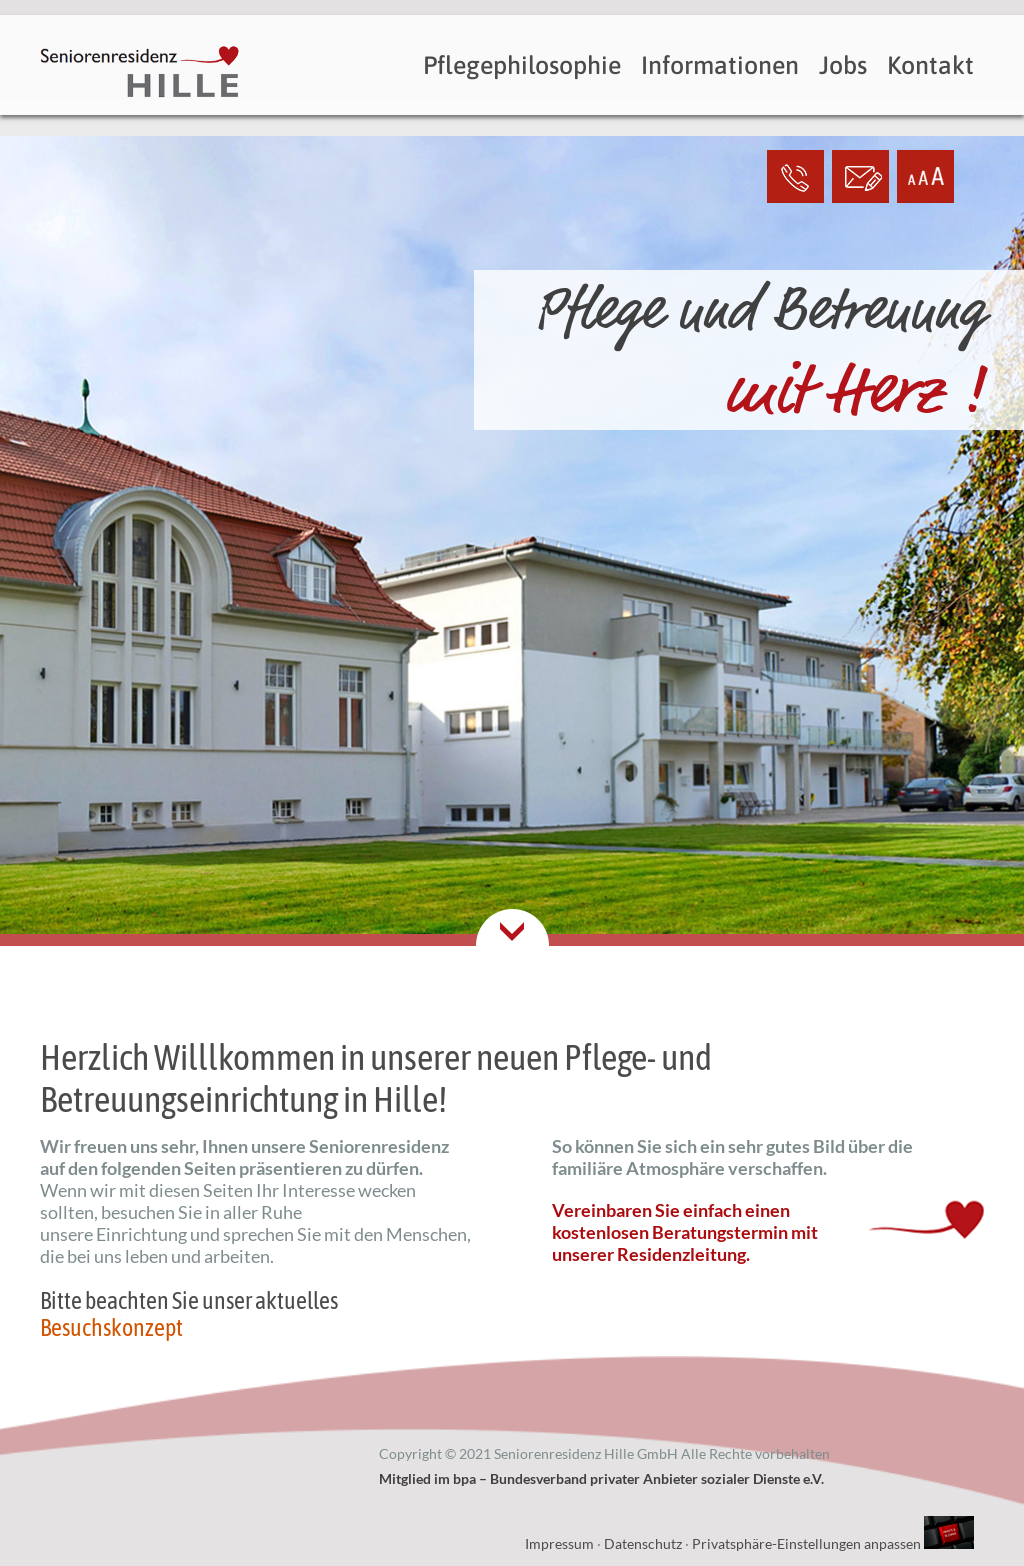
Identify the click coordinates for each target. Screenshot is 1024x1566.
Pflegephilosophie (522, 65)
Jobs (843, 65)
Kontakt (930, 65)
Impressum (559, 1543)
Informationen (720, 65)
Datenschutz (643, 1543)
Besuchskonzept (111, 1327)
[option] (512, 603)
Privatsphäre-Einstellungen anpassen (806, 1543)
